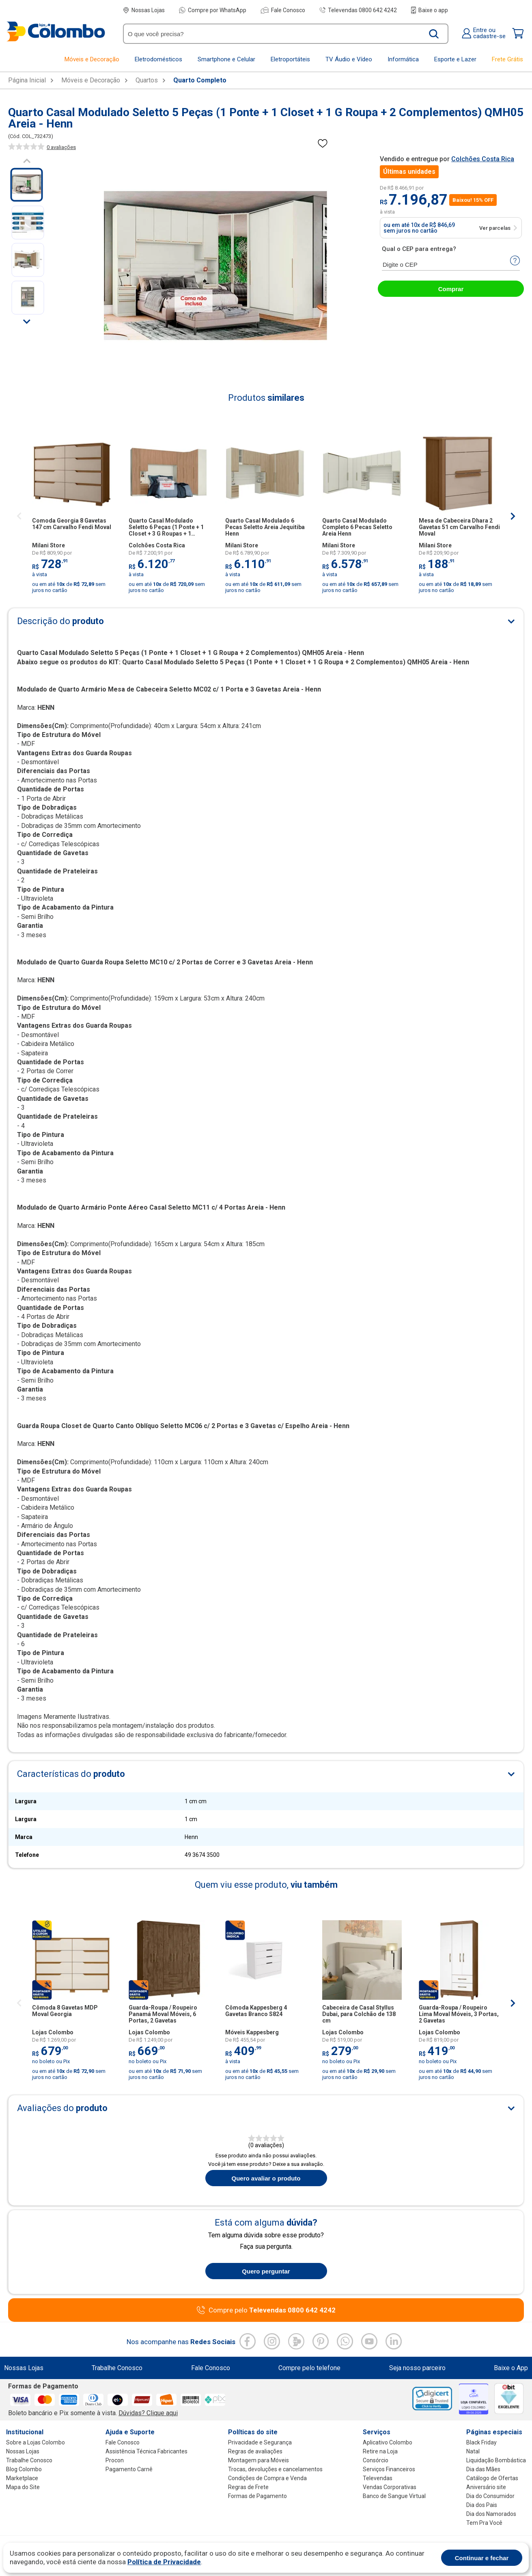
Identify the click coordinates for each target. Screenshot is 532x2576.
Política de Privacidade (164, 2562)
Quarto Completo (199, 80)
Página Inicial (27, 80)
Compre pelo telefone (309, 2368)
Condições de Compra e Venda (267, 2478)
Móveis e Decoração (90, 80)
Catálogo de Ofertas (492, 2478)
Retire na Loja (380, 2451)
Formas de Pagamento (257, 2496)
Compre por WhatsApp (212, 10)
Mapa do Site (23, 2487)
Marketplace (22, 2478)
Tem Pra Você (484, 2523)
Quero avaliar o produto (265, 2178)
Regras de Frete (248, 2487)
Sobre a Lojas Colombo (35, 2442)
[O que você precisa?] (275, 33)
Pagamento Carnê (129, 2469)
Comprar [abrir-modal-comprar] (451, 288)
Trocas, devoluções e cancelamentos (275, 2469)
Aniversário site (486, 2487)
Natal (473, 2451)
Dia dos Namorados (491, 2514)
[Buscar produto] (433, 33)
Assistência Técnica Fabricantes (146, 2451)
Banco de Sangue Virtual (394, 2496)
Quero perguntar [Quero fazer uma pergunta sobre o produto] (266, 2271)
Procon (115, 2460)
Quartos (147, 80)
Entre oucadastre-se (483, 33)
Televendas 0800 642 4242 (358, 10)
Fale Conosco (283, 10)
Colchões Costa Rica (482, 159)
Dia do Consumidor (490, 2496)
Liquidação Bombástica (496, 2460)
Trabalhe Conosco (117, 2368)
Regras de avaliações (255, 2451)
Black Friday (481, 2442)
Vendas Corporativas (389, 2487)
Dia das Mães (483, 2469)
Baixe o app (429, 10)
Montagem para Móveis (258, 2460)
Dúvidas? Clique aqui (148, 2413)
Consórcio (375, 2460)
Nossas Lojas (144, 10)
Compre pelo (272, 2310)
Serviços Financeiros (389, 2469)
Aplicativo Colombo (387, 2442)
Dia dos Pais (481, 2505)
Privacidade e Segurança (260, 2442)
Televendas (377, 2478)
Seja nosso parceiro (417, 2368)
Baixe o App (511, 2368)
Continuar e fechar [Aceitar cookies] (482, 2557)
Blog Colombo (24, 2469)
